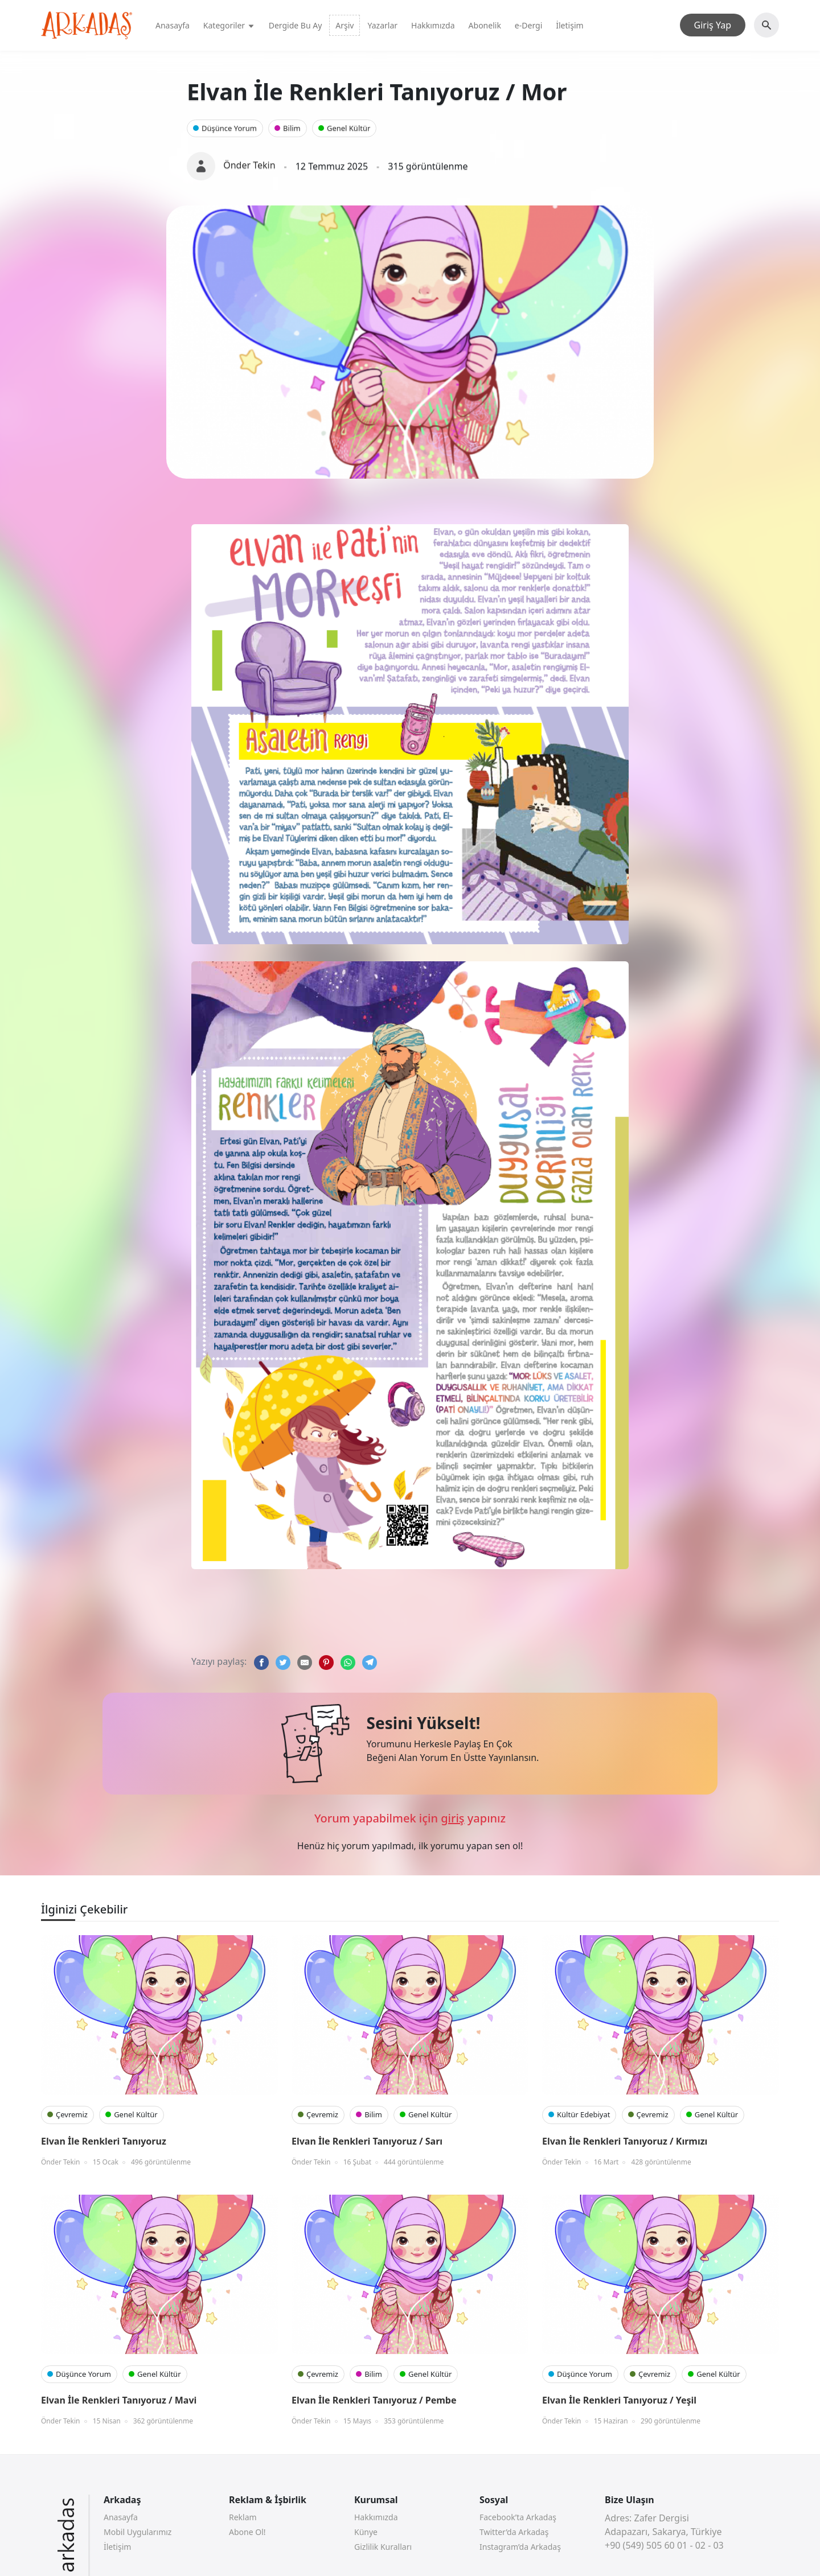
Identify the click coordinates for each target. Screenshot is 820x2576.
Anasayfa (172, 25)
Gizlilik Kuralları (383, 2546)
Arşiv (344, 25)
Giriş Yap (712, 25)
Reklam (243, 2517)
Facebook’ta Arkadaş (517, 2517)
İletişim (569, 25)
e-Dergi (528, 25)
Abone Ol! (247, 2531)
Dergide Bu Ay (295, 25)
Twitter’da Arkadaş (513, 2531)
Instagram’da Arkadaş (520, 2546)
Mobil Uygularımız (137, 2531)
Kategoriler (229, 25)
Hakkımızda (433, 25)
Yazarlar (382, 25)
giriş (452, 1818)
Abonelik (485, 25)
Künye (366, 2531)
